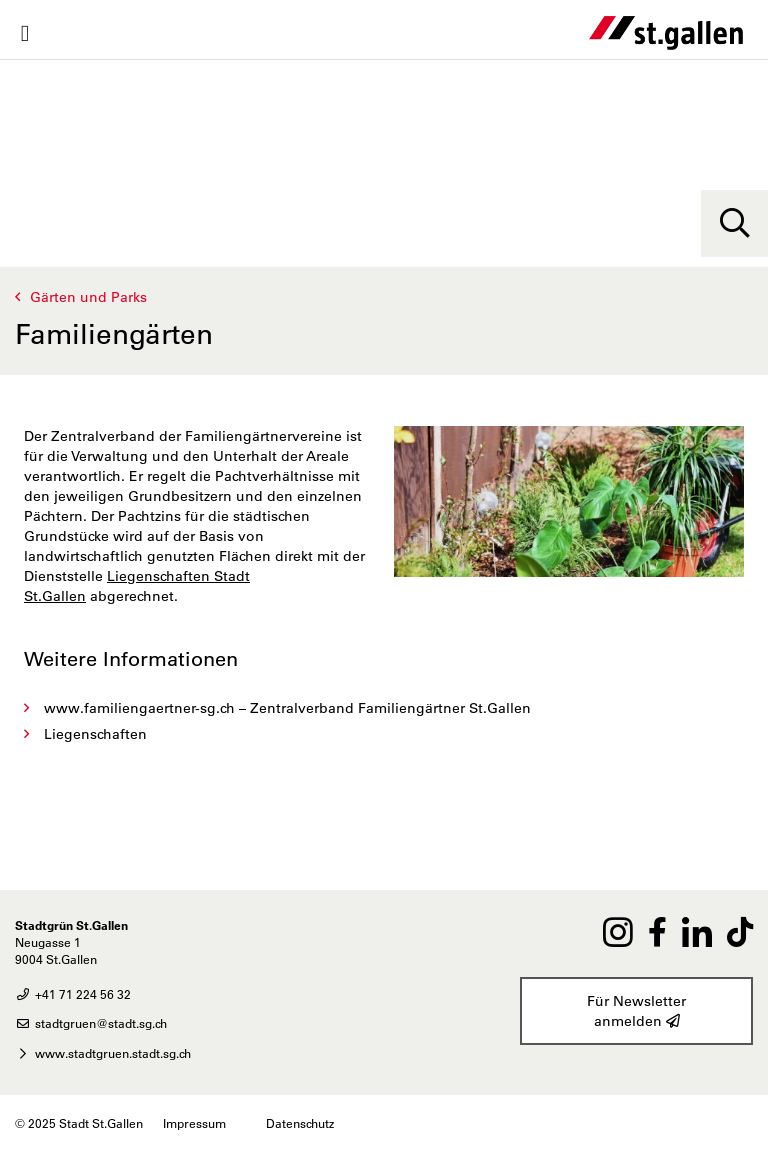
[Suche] (734, 223)
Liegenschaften (95, 734)
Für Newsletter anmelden (636, 1011)
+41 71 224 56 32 (73, 994)
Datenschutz (300, 1123)
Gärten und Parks (88, 297)
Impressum (194, 1123)
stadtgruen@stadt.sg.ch (91, 1023)
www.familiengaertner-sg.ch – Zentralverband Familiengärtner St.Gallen (287, 708)
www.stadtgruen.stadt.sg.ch (103, 1053)
